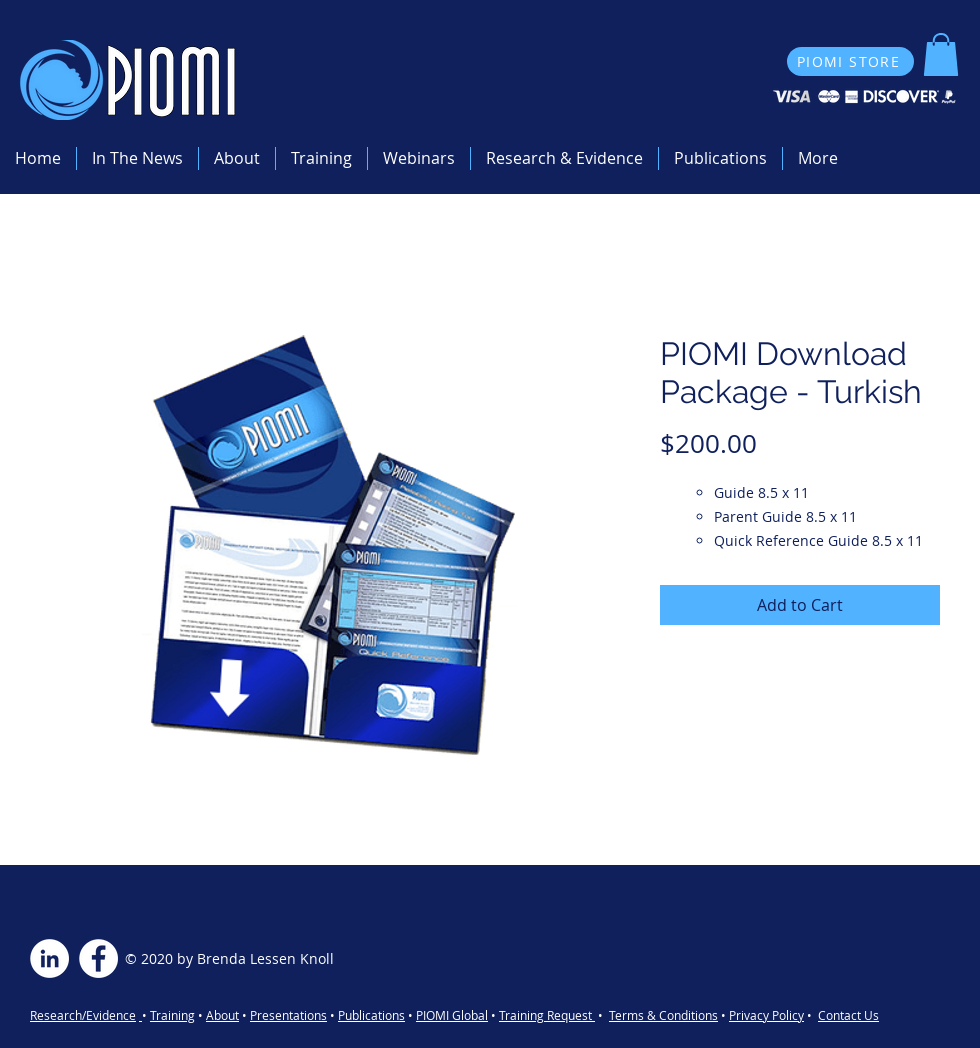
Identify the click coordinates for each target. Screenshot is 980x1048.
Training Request (547, 1015)
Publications (371, 1015)
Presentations (288, 1015)
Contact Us (848, 1015)
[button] (941, 54)
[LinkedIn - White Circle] (49, 958)
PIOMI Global (452, 1015)
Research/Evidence (83, 1015)
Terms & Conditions (663, 1015)
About (222, 1015)
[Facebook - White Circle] (98, 958)
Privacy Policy (766, 1015)
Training (172, 1015)
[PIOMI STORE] (850, 61)
